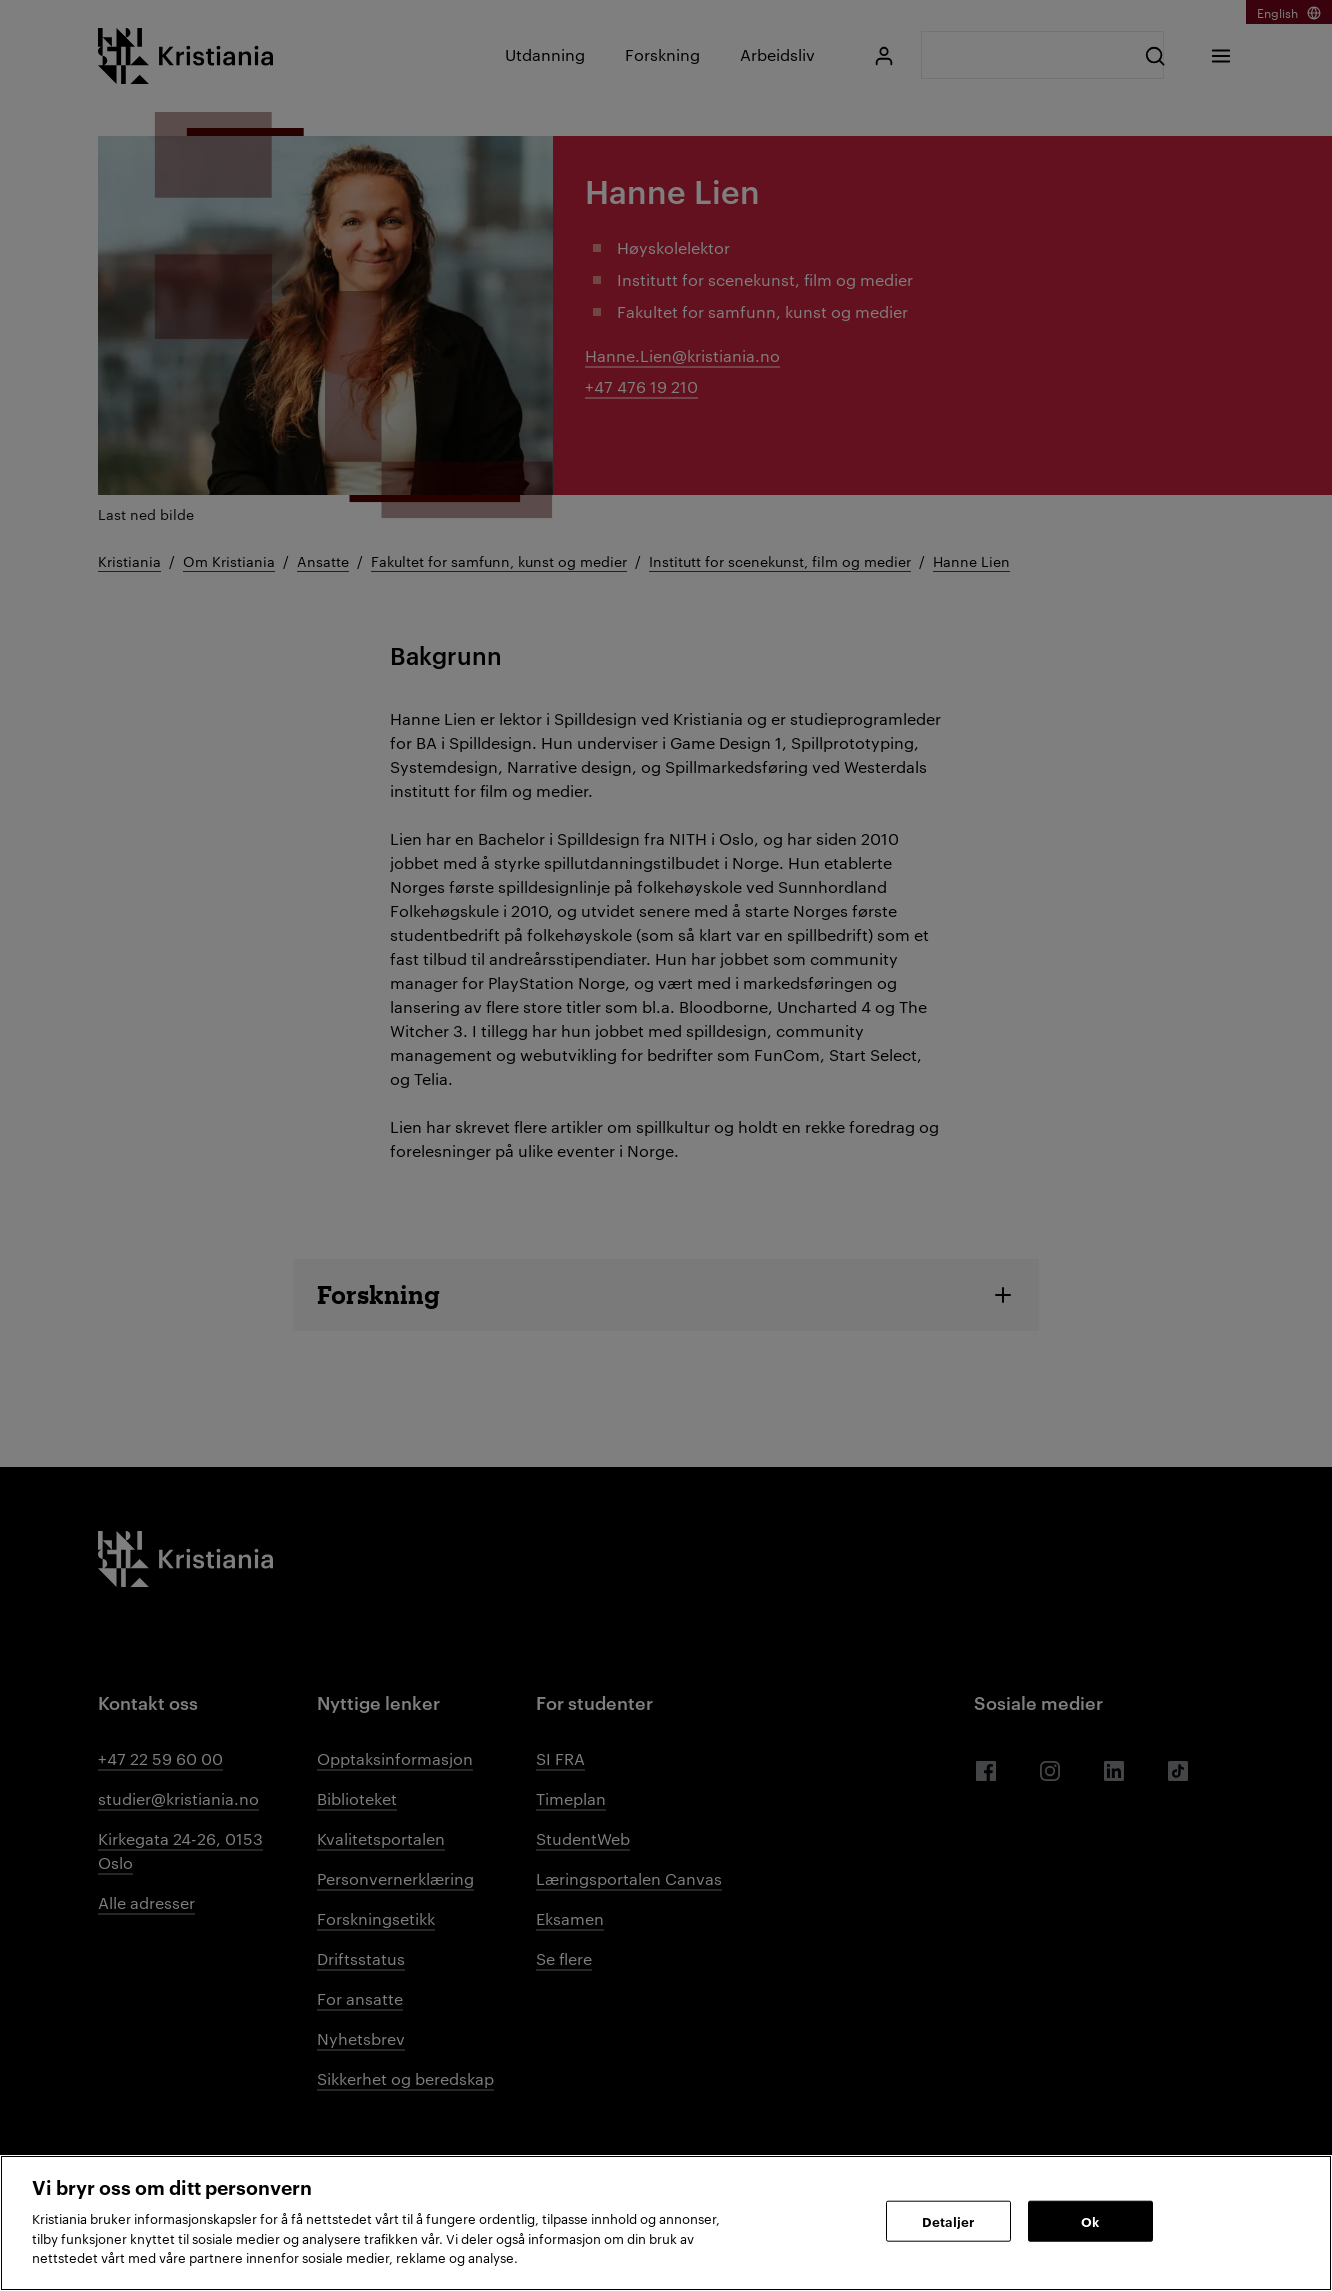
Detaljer (948, 2220)
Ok (1090, 2220)
